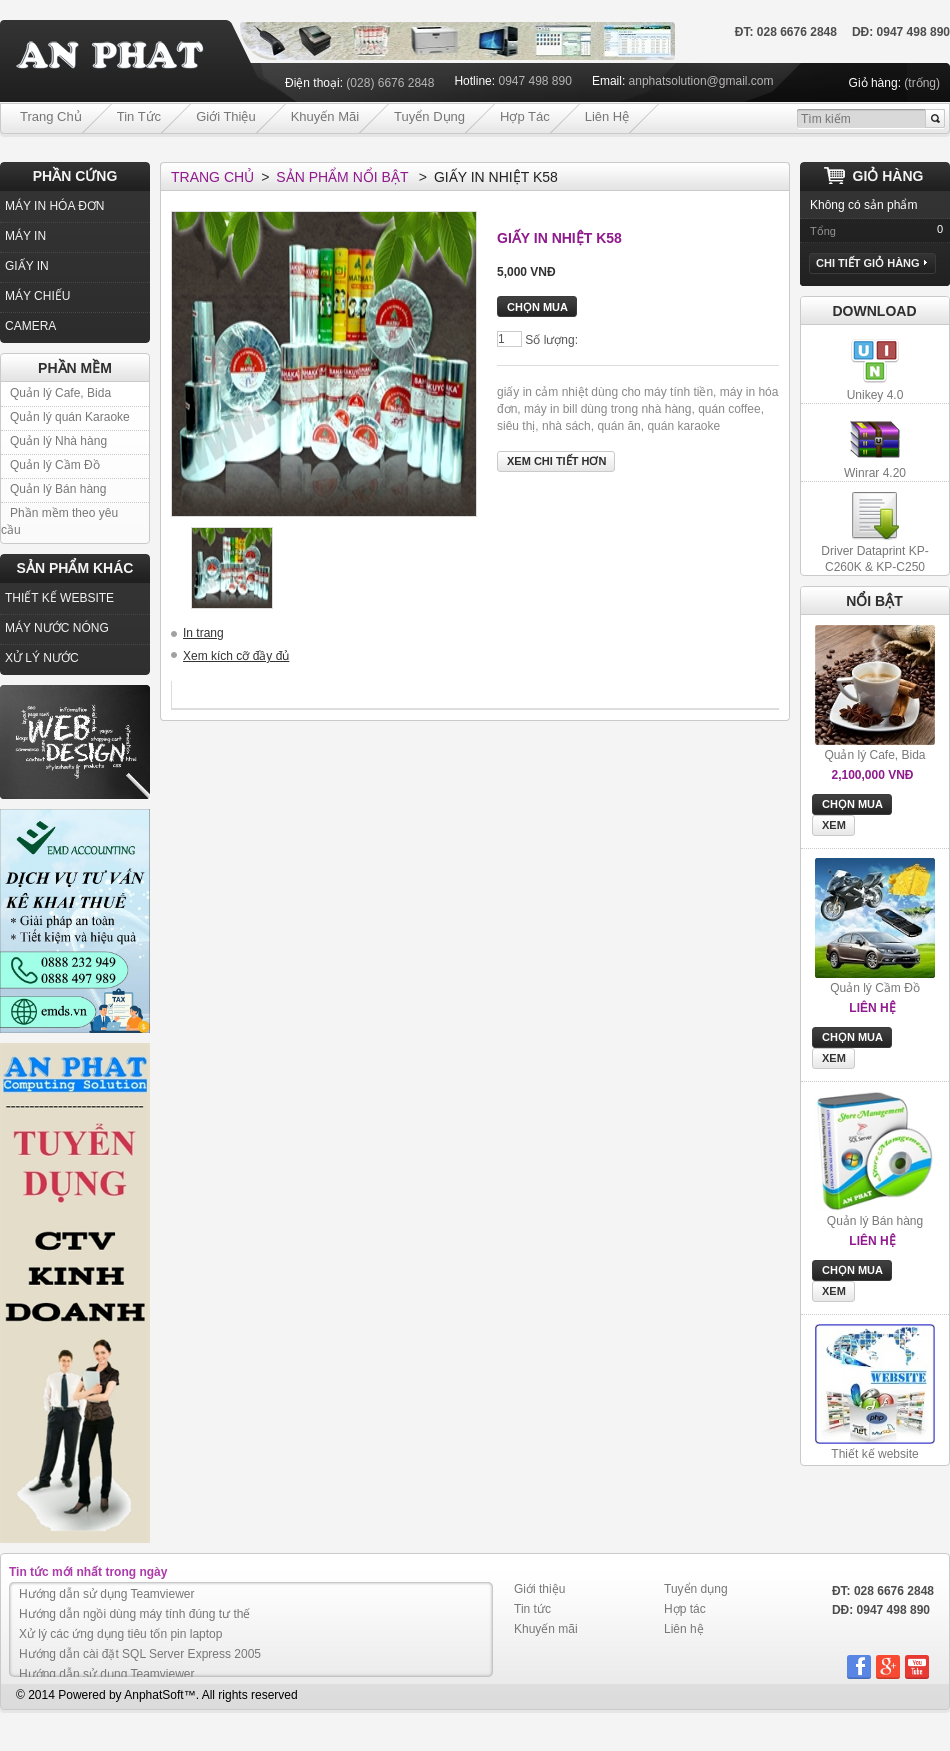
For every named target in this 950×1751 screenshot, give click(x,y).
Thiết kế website (874, 1454)
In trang (203, 633)
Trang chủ (51, 116)
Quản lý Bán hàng (58, 489)
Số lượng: (551, 340)
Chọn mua (852, 804)
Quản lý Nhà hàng (58, 441)
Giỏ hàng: (875, 83)
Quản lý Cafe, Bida (60, 393)
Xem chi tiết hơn (556, 461)
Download (875, 311)
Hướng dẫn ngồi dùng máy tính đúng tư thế (134, 1614)
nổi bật (874, 601)
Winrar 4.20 (875, 473)
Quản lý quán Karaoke (70, 417)
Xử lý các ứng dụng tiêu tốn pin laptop (120, 1634)
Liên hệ (607, 116)
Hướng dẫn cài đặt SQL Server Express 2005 (140, 1654)
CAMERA (30, 326)
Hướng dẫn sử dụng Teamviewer (107, 1594)
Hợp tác (525, 116)
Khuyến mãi (325, 116)
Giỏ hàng (888, 176)
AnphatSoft (153, 1695)
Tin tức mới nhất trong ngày (88, 1572)
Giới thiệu (226, 116)
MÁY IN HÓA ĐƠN (54, 206)
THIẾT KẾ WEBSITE (59, 598)
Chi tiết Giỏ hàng (871, 263)
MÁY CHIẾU (37, 296)
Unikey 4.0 (875, 395)
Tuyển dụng (429, 116)
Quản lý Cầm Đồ (55, 465)
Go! (935, 119)
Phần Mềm (75, 368)
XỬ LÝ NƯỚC (42, 658)
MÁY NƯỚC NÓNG (57, 628)
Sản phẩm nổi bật (342, 177)
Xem (834, 825)
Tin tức (139, 116)
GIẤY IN (27, 266)
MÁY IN (25, 236)
